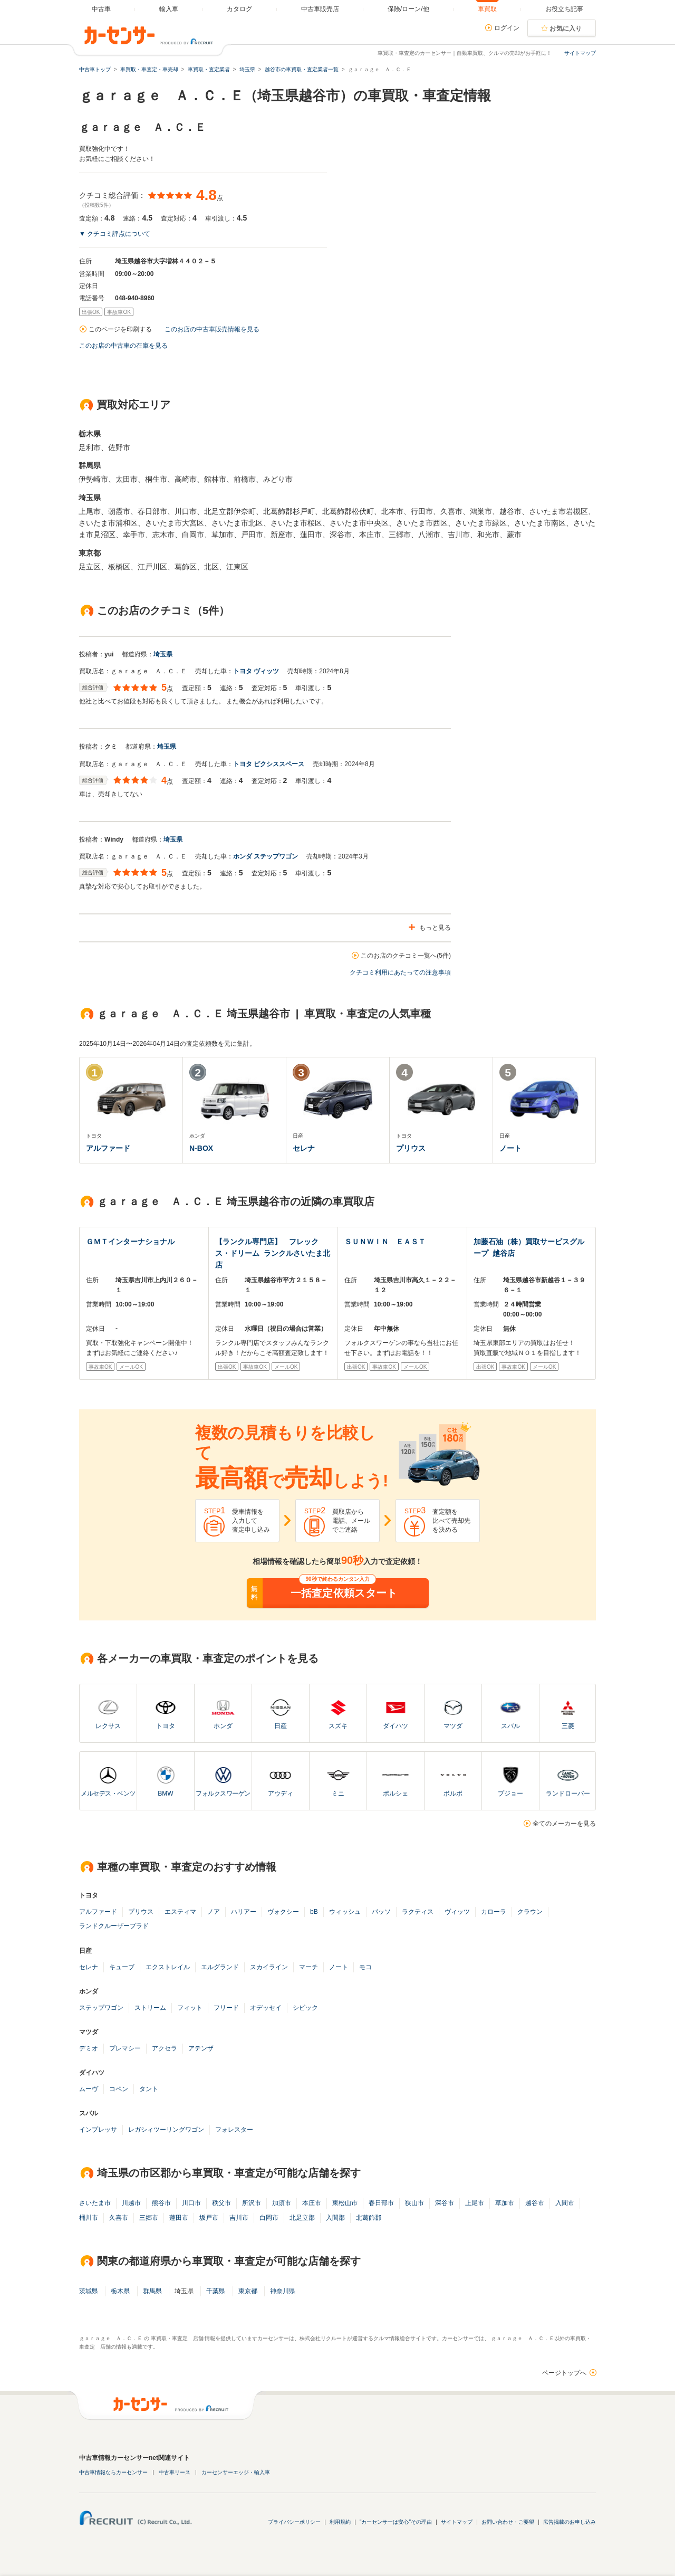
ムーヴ (88, 2089)
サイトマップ (580, 53)
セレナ (88, 1967)
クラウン (530, 1911)
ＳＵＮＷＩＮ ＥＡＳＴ (385, 1241)
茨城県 (88, 2291)
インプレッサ (98, 2129)
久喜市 (118, 2217)
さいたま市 (95, 2203)
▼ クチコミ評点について (114, 233)
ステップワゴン (101, 2007)
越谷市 (534, 2203)
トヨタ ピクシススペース (268, 764)
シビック (305, 2007)
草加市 (504, 2203)
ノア (213, 1911)
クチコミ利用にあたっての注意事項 (400, 972)
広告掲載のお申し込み (569, 2522)
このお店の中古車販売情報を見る (212, 329)
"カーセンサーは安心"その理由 (396, 2522)
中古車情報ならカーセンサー (113, 2472)
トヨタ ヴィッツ (256, 671)
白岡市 (268, 2217)
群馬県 (152, 2291)
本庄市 (311, 2203)
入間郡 (335, 2217)
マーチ (308, 1967)
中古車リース (174, 2472)
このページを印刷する (120, 329)
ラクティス (417, 1911)
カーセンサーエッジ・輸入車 (235, 2472)
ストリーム (150, 2007)
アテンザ (201, 2048)
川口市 (191, 2203)
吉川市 (238, 2217)
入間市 (564, 2203)
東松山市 (345, 2203)
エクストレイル (168, 1967)
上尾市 (474, 2203)
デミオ (88, 2048)
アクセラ (164, 2048)
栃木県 (120, 2291)
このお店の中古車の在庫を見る (123, 345)
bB (314, 1911)
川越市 (131, 2203)
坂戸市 (208, 2217)
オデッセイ (266, 2007)
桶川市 (88, 2217)
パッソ (381, 1911)
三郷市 (148, 2217)
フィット (189, 2007)
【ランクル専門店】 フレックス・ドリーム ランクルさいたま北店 (272, 1253)
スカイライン (269, 1967)
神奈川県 (282, 2291)
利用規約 (340, 2522)
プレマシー (125, 2048)
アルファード (98, 1911)
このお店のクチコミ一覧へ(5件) (406, 955)
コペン (118, 2089)
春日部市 (381, 2203)
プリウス (140, 1911)
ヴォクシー (283, 1911)
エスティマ (180, 1911)
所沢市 (251, 2203)
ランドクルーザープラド (114, 1926)
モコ (365, 1967)
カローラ (493, 1911)
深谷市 (444, 2203)
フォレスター (234, 2129)
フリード (226, 2007)
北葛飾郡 (368, 2217)
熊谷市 (161, 2203)
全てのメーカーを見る (564, 1823)
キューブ (121, 1967)
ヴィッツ (457, 1911)
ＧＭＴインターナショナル (130, 1241)
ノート (338, 1967)
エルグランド (220, 1967)
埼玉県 (162, 654)
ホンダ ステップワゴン (265, 856)
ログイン (506, 28)
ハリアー (243, 1911)
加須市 (281, 2203)
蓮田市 (178, 2217)
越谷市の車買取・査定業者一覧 (302, 69)
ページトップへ (564, 2373)
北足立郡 (302, 2217)
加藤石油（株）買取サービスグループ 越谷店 (529, 1247)
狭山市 (414, 2203)
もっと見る (435, 927)
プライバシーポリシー (294, 2522)
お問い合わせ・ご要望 (507, 2522)
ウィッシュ (345, 1911)
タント (148, 2089)
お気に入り (565, 28)
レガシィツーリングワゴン (166, 2129)
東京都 (247, 2291)
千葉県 (215, 2291)
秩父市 (221, 2203)
